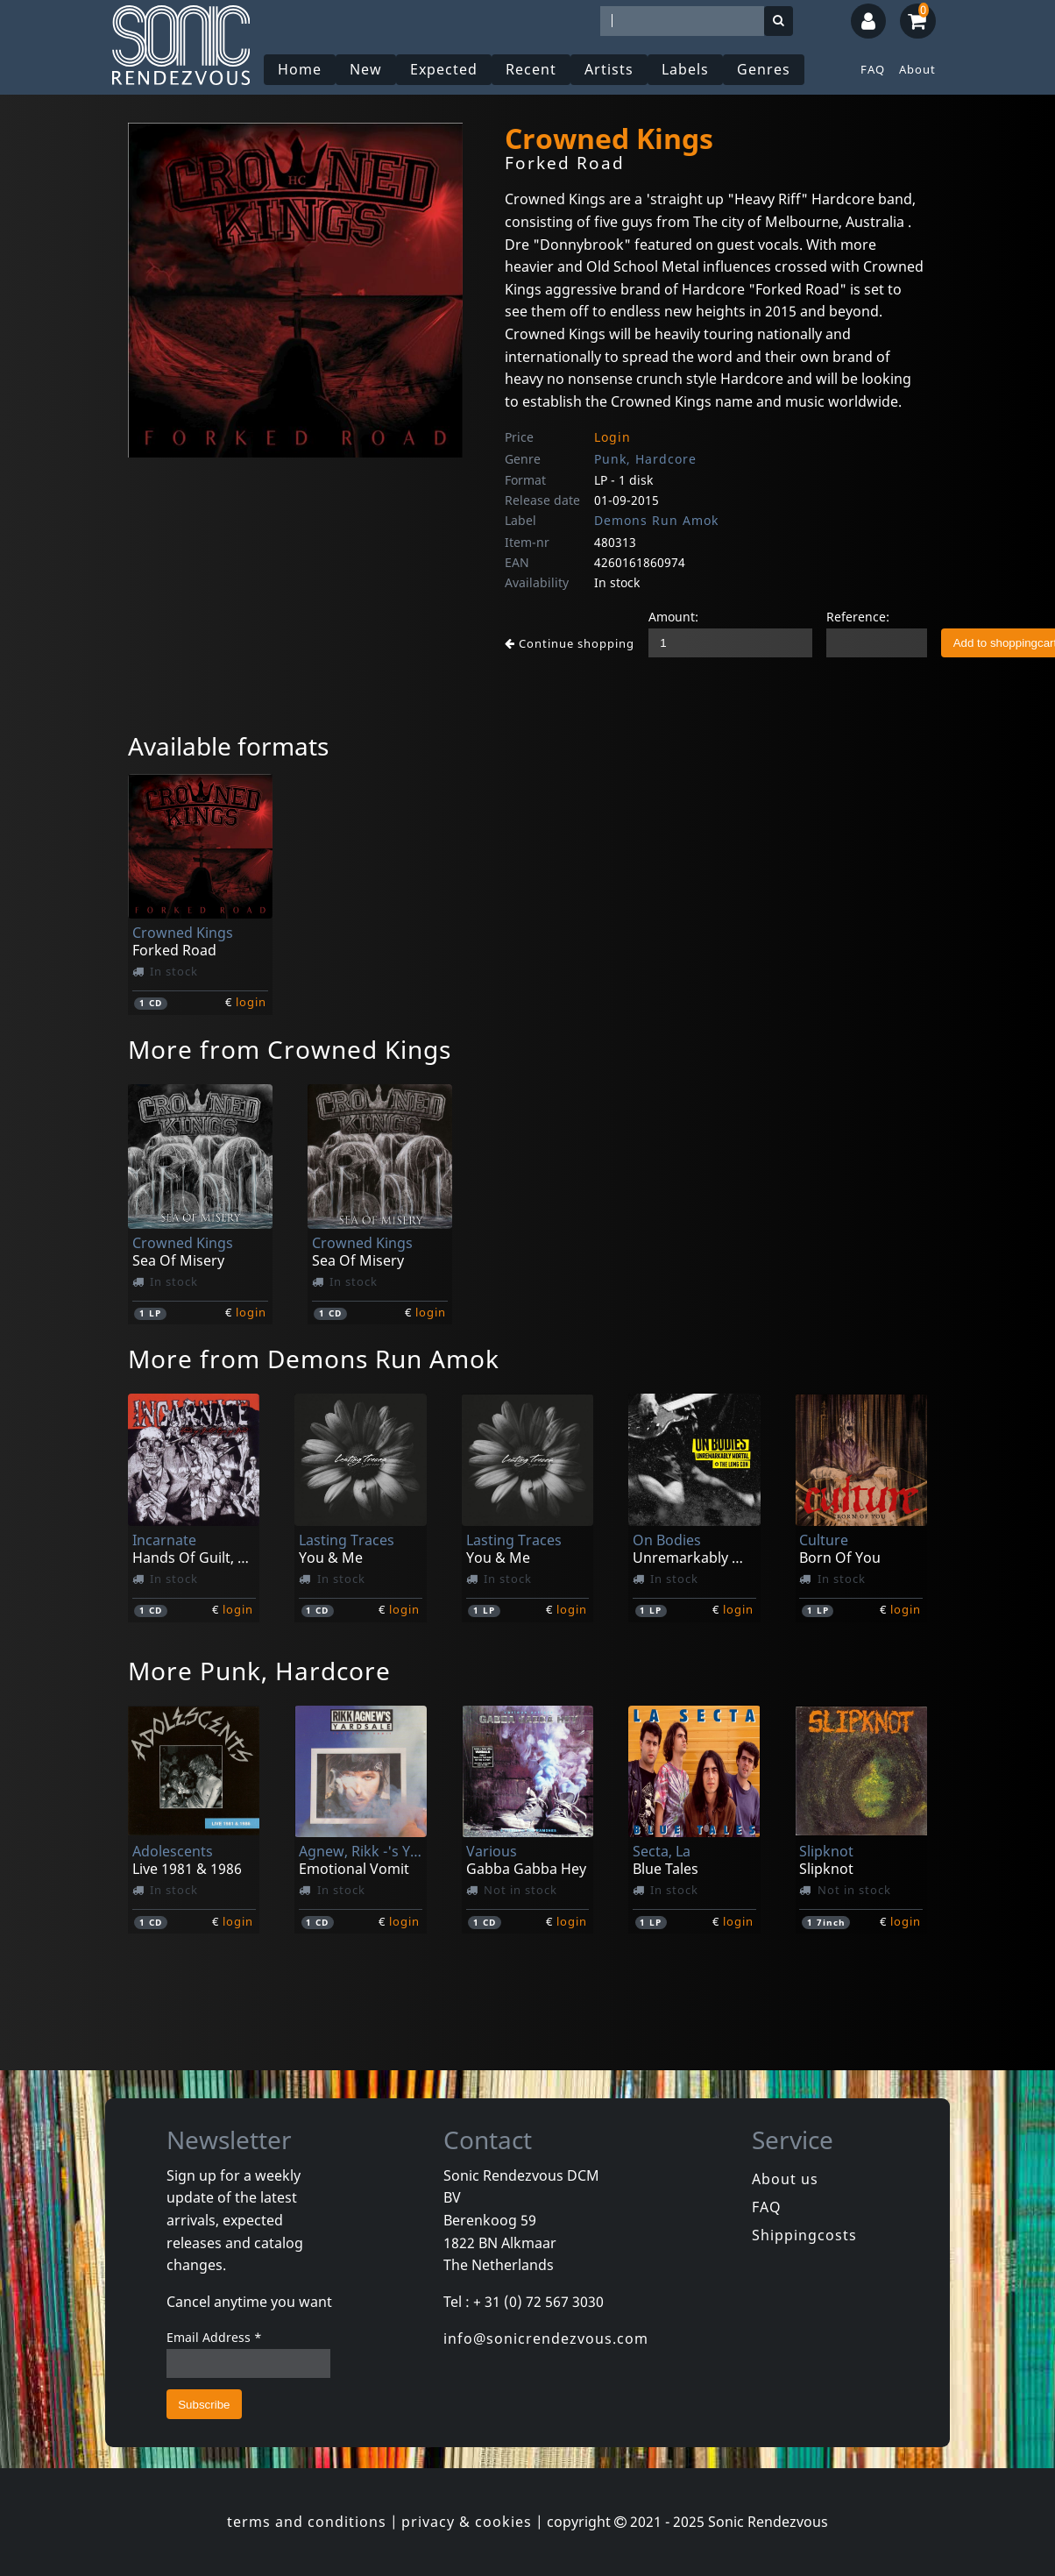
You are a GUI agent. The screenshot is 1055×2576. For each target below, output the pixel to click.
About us (785, 2179)
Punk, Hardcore (645, 459)
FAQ (872, 69)
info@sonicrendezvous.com (545, 2338)
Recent (531, 69)
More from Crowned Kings (289, 1049)
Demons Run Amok (656, 520)
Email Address (214, 2337)
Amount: (673, 616)
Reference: (857, 616)
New (366, 69)
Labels (685, 69)
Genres (763, 69)
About (917, 69)
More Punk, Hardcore (259, 1670)
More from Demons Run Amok (313, 1358)
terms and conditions (306, 2521)
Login (612, 437)
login (251, 1002)
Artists (609, 69)
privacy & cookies (466, 2521)
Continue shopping (569, 643)
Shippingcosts (804, 2235)
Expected (444, 69)
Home (300, 69)
